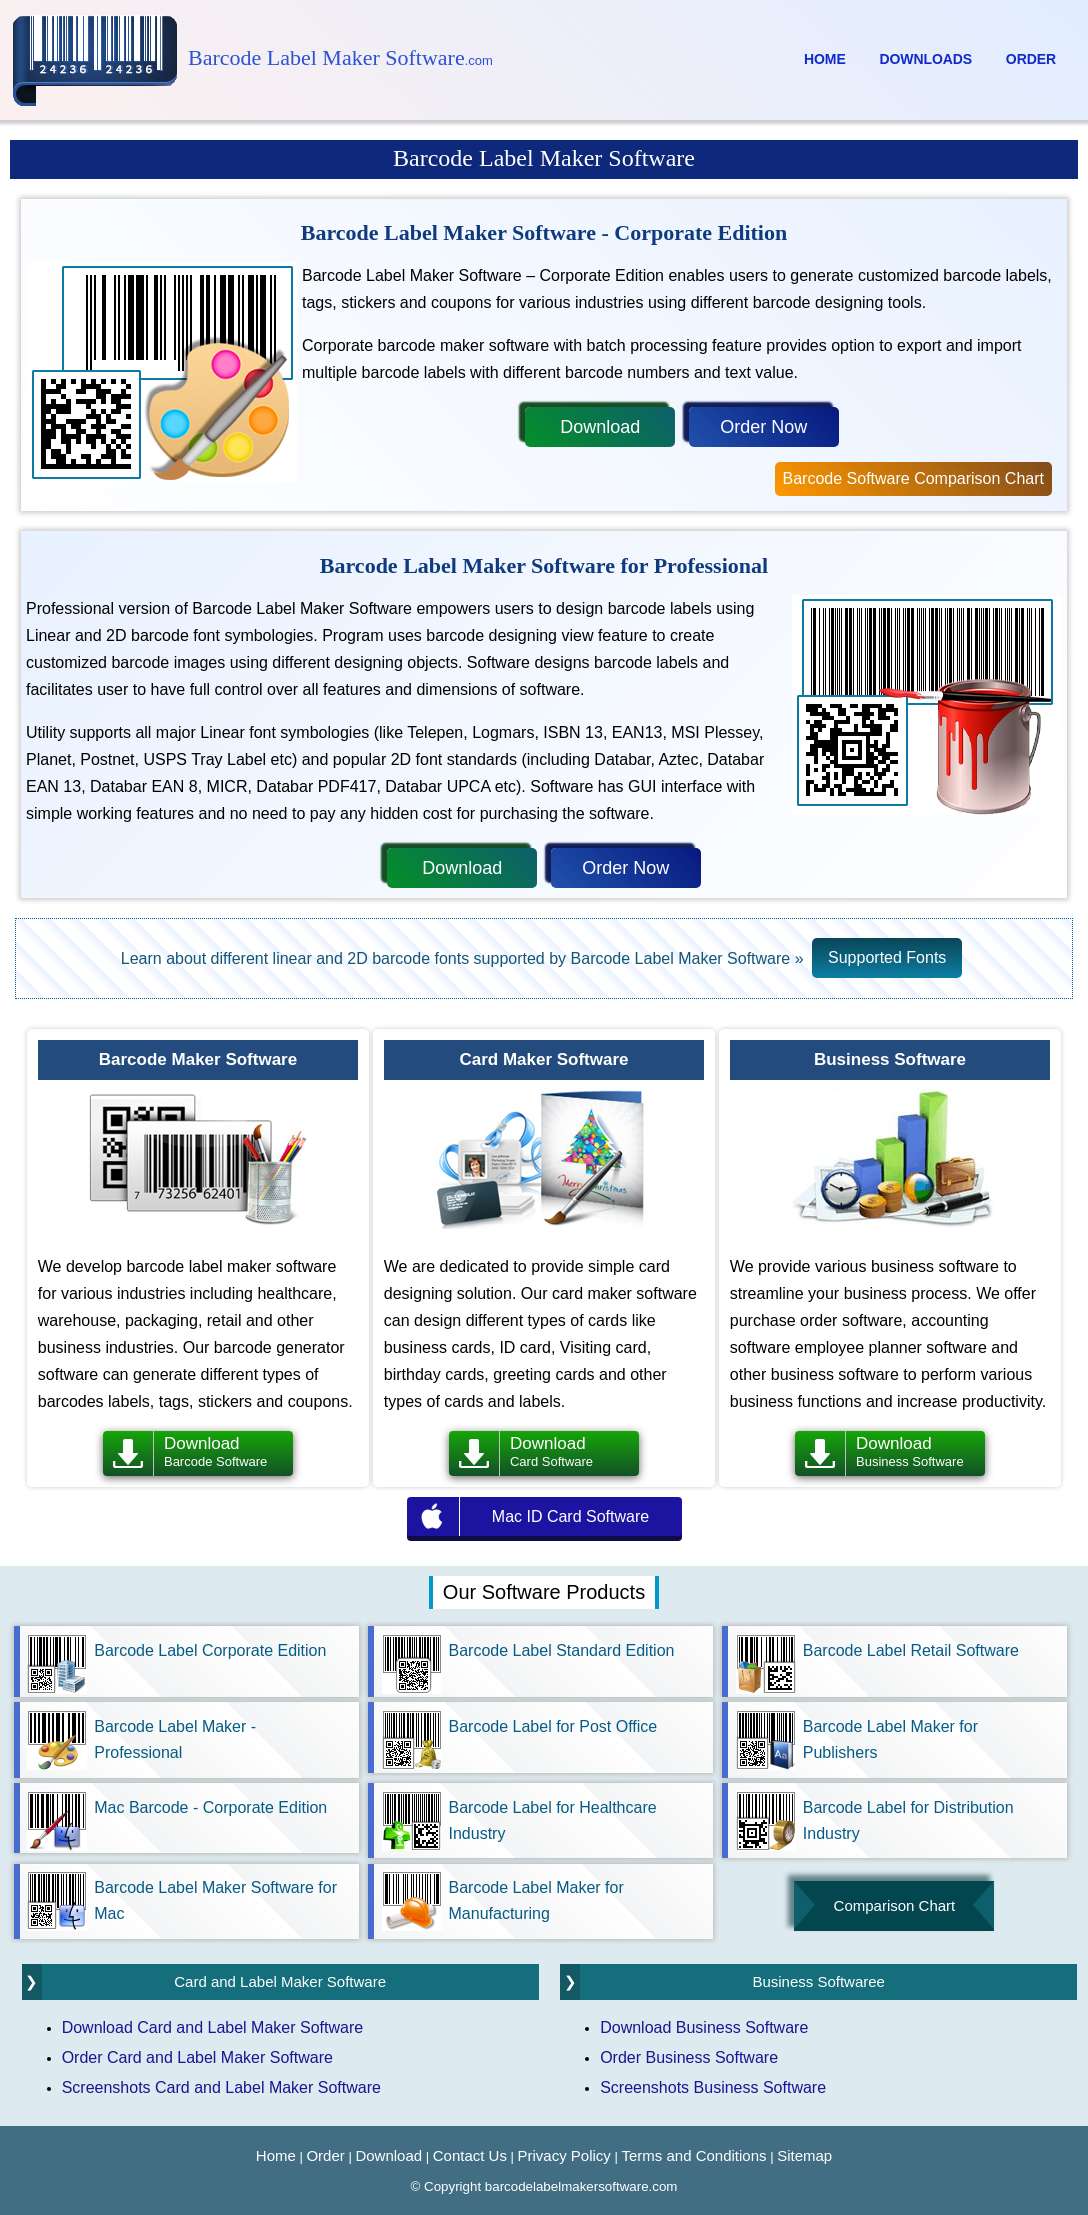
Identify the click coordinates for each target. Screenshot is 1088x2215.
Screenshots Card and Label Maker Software (221, 2087)
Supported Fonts (887, 957)
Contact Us (470, 2155)
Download (600, 427)
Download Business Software (704, 2027)
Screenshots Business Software (713, 2087)
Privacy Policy (564, 2155)
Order (1031, 59)
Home (825, 59)
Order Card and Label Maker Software (197, 2057)
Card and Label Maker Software (280, 1981)
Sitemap (804, 2155)
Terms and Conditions (693, 2155)
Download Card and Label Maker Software (213, 2027)
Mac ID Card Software (570, 1516)
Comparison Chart (895, 1905)
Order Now (763, 427)
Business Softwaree (818, 1981)
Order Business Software (689, 2057)
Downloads (926, 59)
